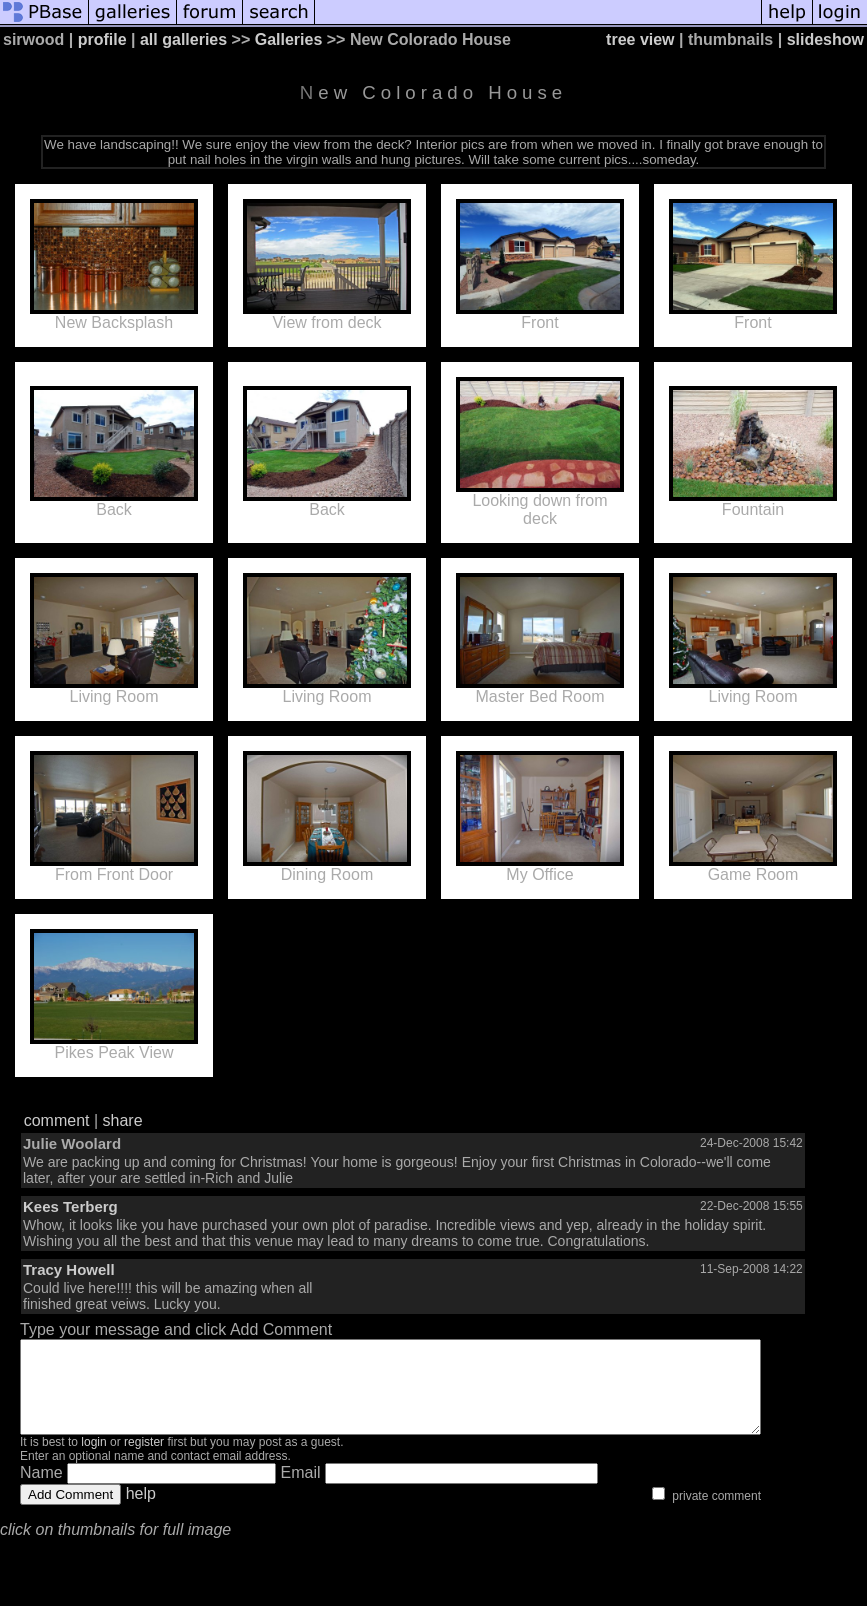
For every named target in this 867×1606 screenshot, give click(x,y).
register (144, 1460)
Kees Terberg (70, 1206)
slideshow (825, 39)
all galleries (183, 39)
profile (102, 39)
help (141, 1511)
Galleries (289, 39)
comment (57, 1120)
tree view (640, 39)
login (93, 1460)
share (123, 1120)
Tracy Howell (69, 1269)
